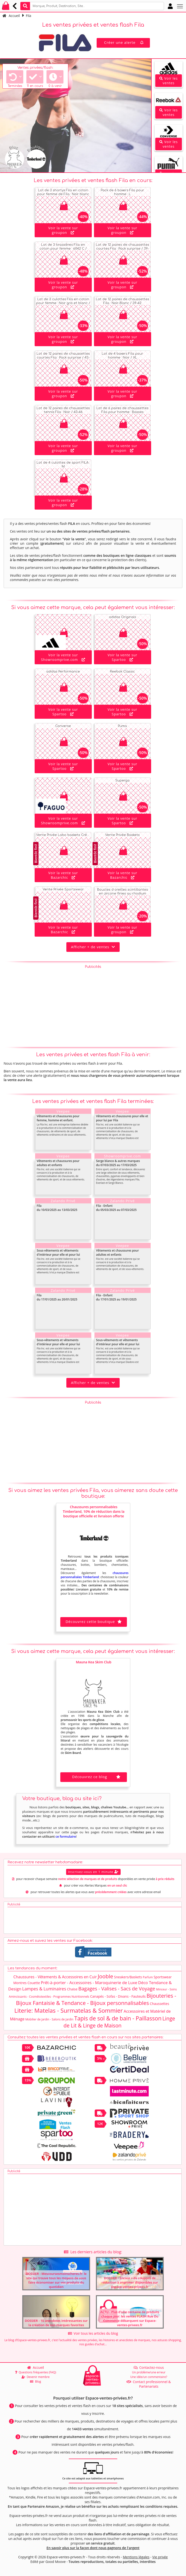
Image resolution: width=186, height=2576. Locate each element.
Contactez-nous (149, 2367)
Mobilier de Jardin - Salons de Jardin (49, 2019)
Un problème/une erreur (148, 2372)
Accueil (11, 15)
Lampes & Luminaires (44, 1989)
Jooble (105, 1976)
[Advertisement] (93, 1005)
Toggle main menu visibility (180, 4)
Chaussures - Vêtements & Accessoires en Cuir (55, 1977)
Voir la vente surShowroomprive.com (63, 657)
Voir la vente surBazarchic (63, 875)
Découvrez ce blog (97, 1776)
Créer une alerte (124, 42)
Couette (33, 1982)
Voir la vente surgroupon (63, 230)
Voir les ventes (168, 80)
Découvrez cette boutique (94, 1621)
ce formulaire (65, 1836)
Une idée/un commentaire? (148, 2377)
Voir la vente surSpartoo (122, 657)
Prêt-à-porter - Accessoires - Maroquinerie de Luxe (89, 1982)
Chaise (72, 1989)
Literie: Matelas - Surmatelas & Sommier (68, 2010)
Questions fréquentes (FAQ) (35, 2372)
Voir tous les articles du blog (93, 2333)
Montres (20, 1982)
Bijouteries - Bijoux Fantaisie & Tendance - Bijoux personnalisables (96, 1999)
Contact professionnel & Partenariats (149, 2384)
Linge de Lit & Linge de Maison (119, 2022)
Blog (35, 2381)
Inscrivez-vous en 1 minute (93, 1872)
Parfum (148, 1977)
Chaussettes (159, 2003)
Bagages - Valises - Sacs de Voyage (116, 1988)
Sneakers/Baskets (128, 1977)
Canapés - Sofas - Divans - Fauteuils (118, 1996)
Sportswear (162, 1977)
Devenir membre (36, 2377)
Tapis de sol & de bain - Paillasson (118, 2018)
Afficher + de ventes (93, 946)
